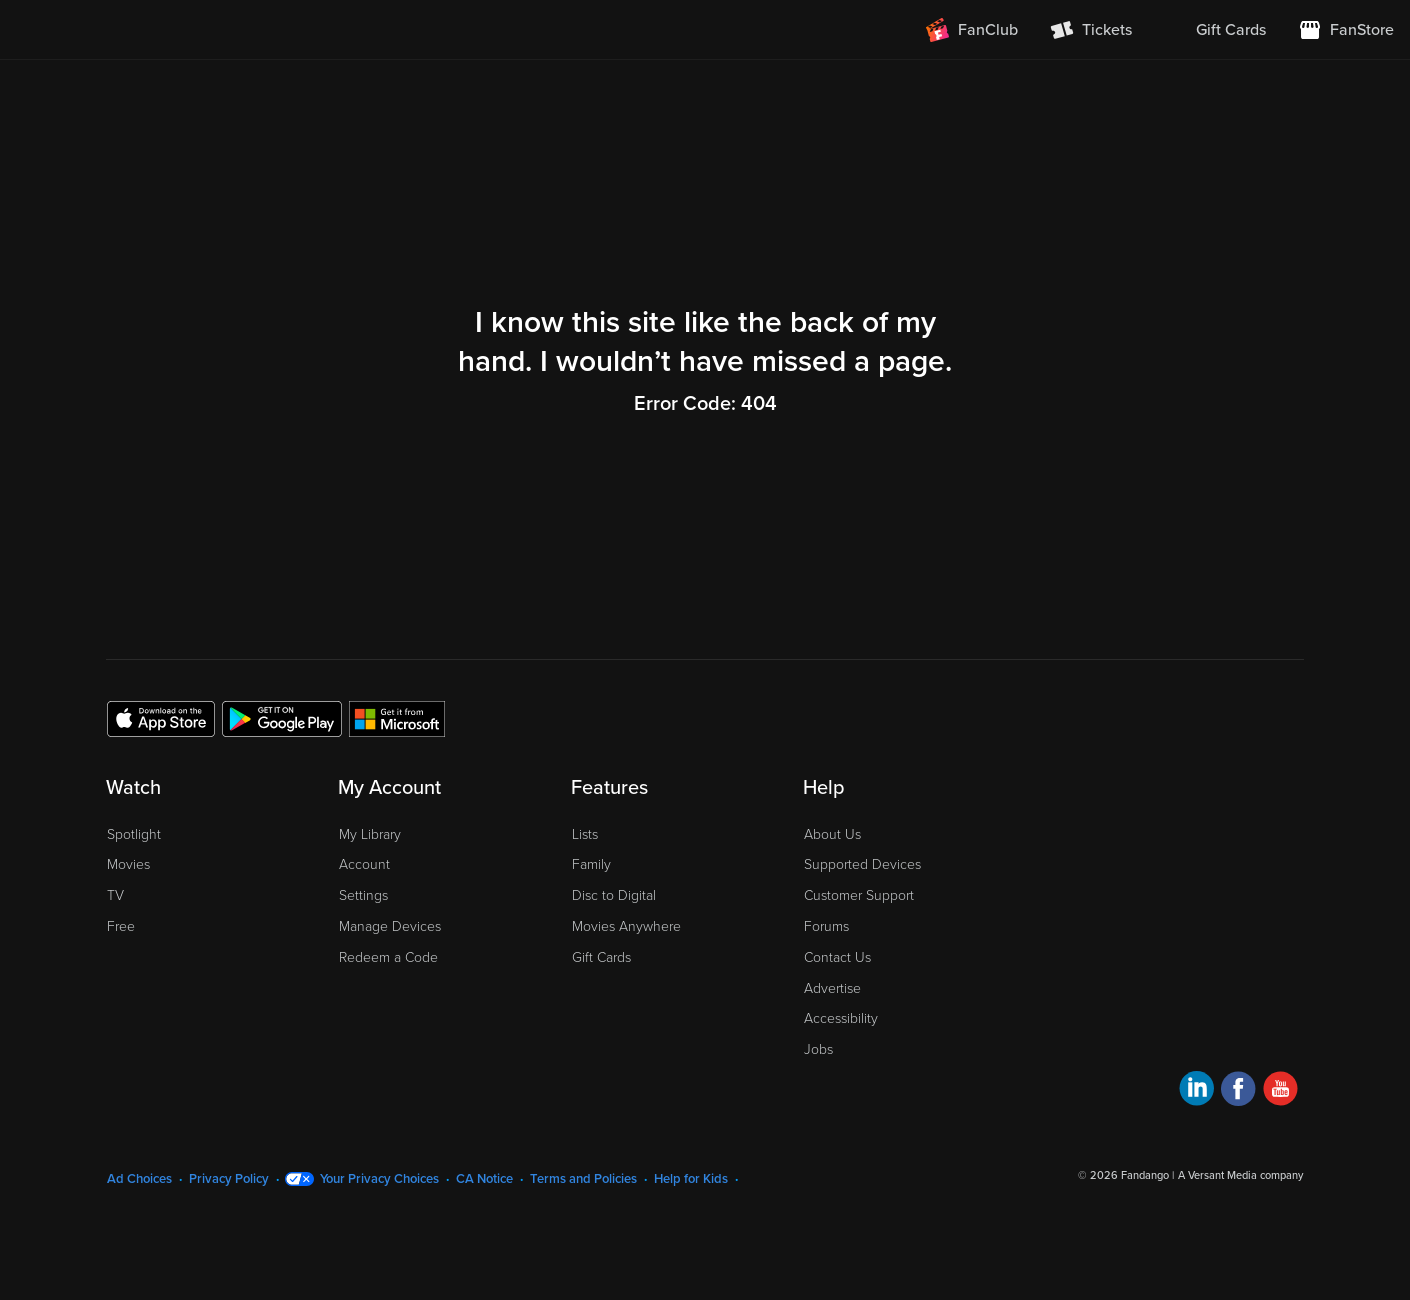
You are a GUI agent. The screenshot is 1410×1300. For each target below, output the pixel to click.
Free (121, 926)
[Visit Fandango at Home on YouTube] (1280, 1091)
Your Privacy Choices (379, 1179)
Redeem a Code (388, 957)
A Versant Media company (1240, 1175)
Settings (363, 895)
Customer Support (859, 895)
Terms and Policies (583, 1179)
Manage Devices (390, 926)
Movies (128, 864)
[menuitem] (1215, 30)
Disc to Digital (614, 895)
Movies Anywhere (626, 926)
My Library (370, 834)
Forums (826, 926)
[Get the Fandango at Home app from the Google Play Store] (282, 718)
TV (115, 895)
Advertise (832, 988)
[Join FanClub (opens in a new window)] (972, 30)
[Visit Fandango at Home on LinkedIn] (1196, 1091)
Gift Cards (601, 957)
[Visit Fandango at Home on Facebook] (1238, 1091)
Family (591, 864)
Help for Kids (691, 1179)
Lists (585, 834)
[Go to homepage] (138, 30)
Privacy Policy (229, 1179)
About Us (832, 834)
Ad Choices (139, 1179)
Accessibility (841, 1018)
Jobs (818, 1049)
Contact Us (837, 957)
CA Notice (484, 1179)
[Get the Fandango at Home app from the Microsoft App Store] (397, 718)
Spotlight (134, 834)
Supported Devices (862, 864)
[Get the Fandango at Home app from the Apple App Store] (161, 718)
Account (364, 864)
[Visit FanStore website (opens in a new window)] (1346, 30)
